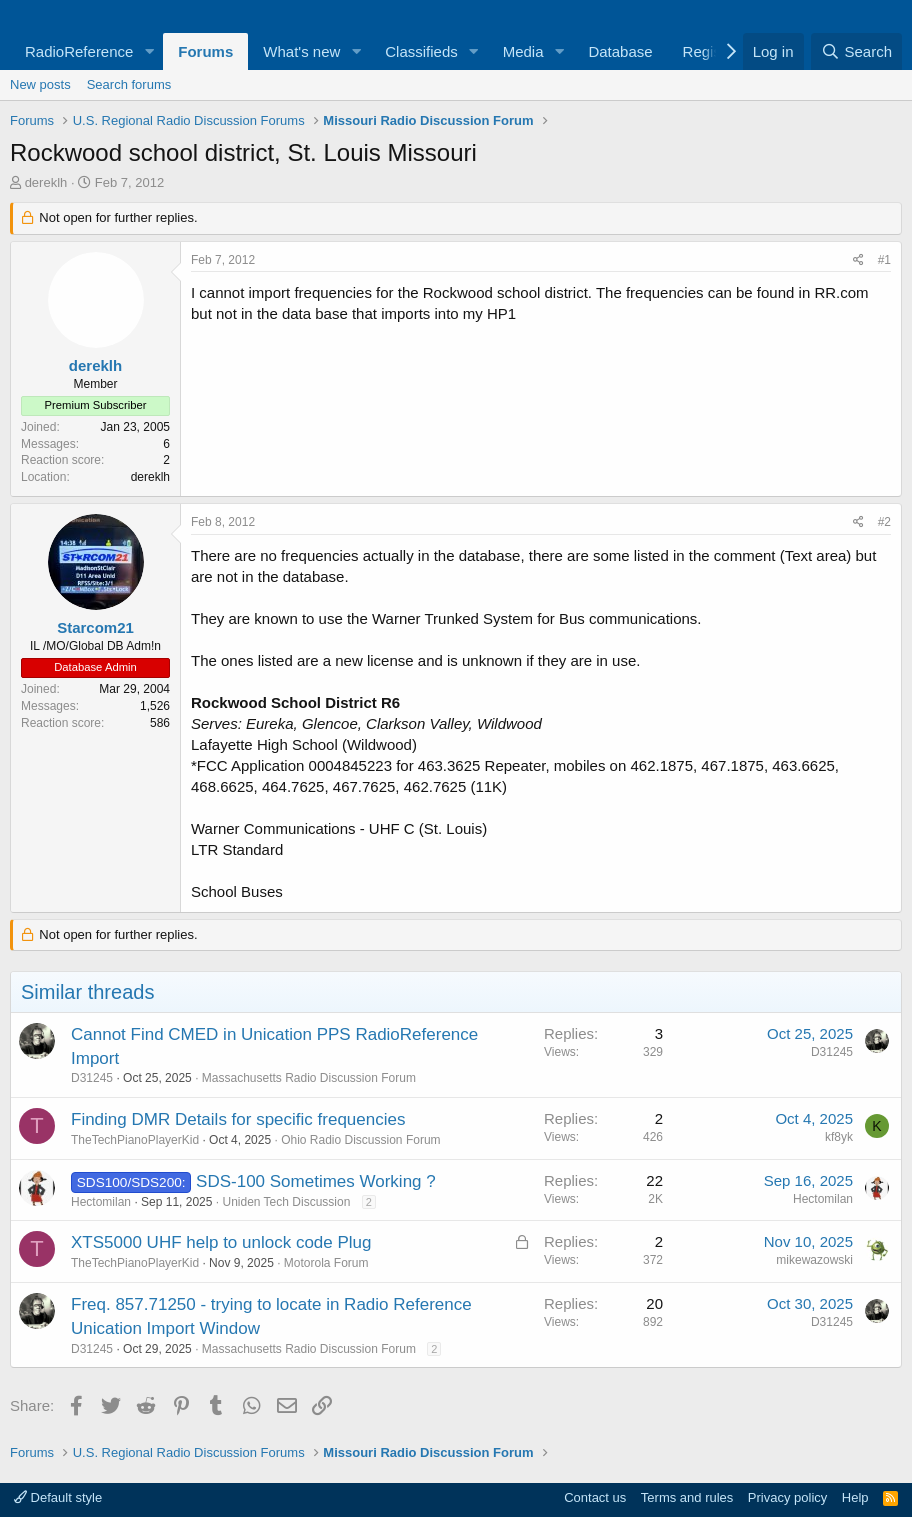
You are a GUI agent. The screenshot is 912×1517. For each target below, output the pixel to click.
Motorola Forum (326, 1263)
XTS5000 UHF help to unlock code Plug (221, 1242)
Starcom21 (95, 627)
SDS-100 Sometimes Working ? (316, 1181)
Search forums (129, 84)
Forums (205, 51)
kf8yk (839, 1137)
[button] (149, 51)
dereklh (46, 182)
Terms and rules (687, 1497)
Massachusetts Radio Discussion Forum (309, 1078)
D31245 (92, 1078)
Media (523, 51)
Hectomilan (101, 1202)
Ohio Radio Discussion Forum (360, 1140)
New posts (40, 84)
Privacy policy (787, 1497)
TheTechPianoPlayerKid (135, 1140)
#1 (884, 260)
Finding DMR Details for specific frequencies (238, 1119)
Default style (58, 1497)
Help (855, 1497)
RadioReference (79, 51)
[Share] (858, 260)
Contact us (595, 1497)
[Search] (856, 51)
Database (620, 51)
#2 (884, 522)
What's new (301, 51)
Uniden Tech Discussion (286, 1202)
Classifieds (421, 51)
